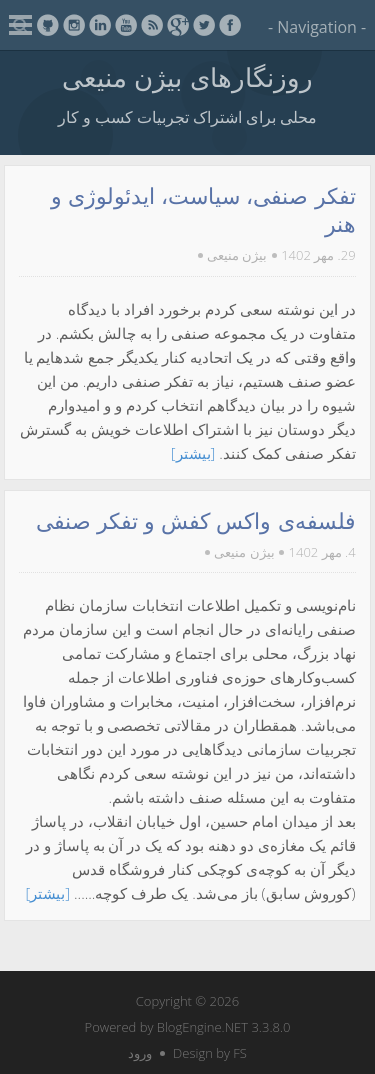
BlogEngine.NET (202, 1027)
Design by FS (210, 1053)
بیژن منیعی (237, 255)
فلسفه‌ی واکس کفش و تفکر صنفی (196, 521)
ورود (140, 1053)
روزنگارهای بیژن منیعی (187, 77)
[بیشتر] (193, 453)
